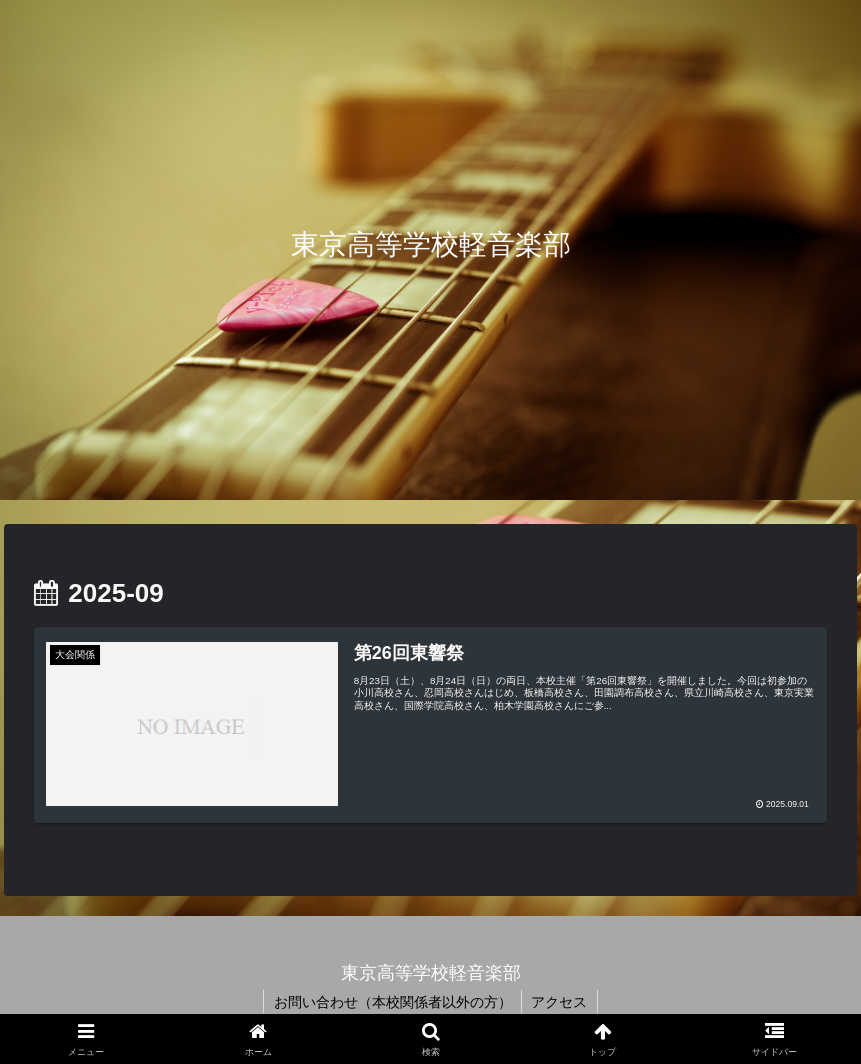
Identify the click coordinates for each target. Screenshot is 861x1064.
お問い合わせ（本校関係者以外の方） (392, 1002)
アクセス (560, 1002)
